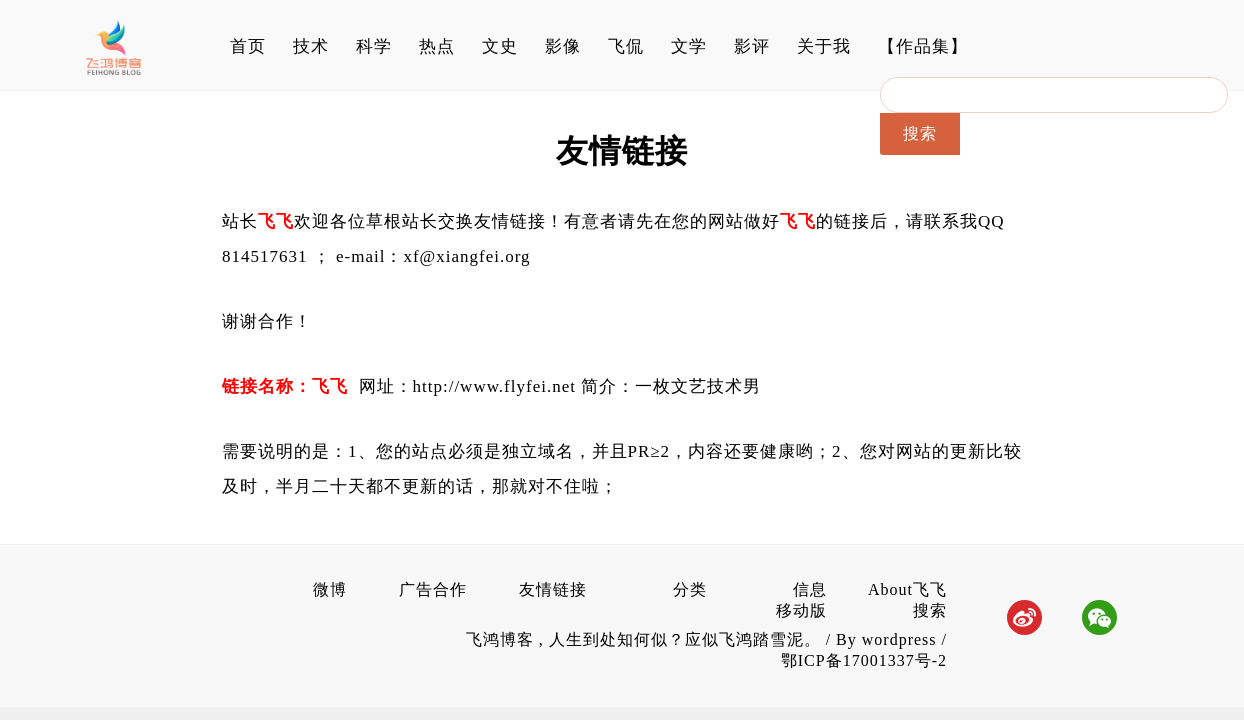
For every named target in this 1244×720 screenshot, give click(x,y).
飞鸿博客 (502, 639)
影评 (752, 46)
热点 (437, 46)
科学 (374, 46)
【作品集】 (923, 46)
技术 (311, 46)
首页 (248, 46)
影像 (563, 46)
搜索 (930, 610)
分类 (690, 589)
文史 (500, 46)
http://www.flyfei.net (494, 386)
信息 (810, 589)
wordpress (899, 639)
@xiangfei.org (475, 256)
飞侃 (626, 46)
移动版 (801, 610)
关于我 (824, 46)
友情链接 (553, 589)
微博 (330, 589)
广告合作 (433, 589)
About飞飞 (907, 589)
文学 (689, 46)
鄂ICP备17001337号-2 (864, 660)
